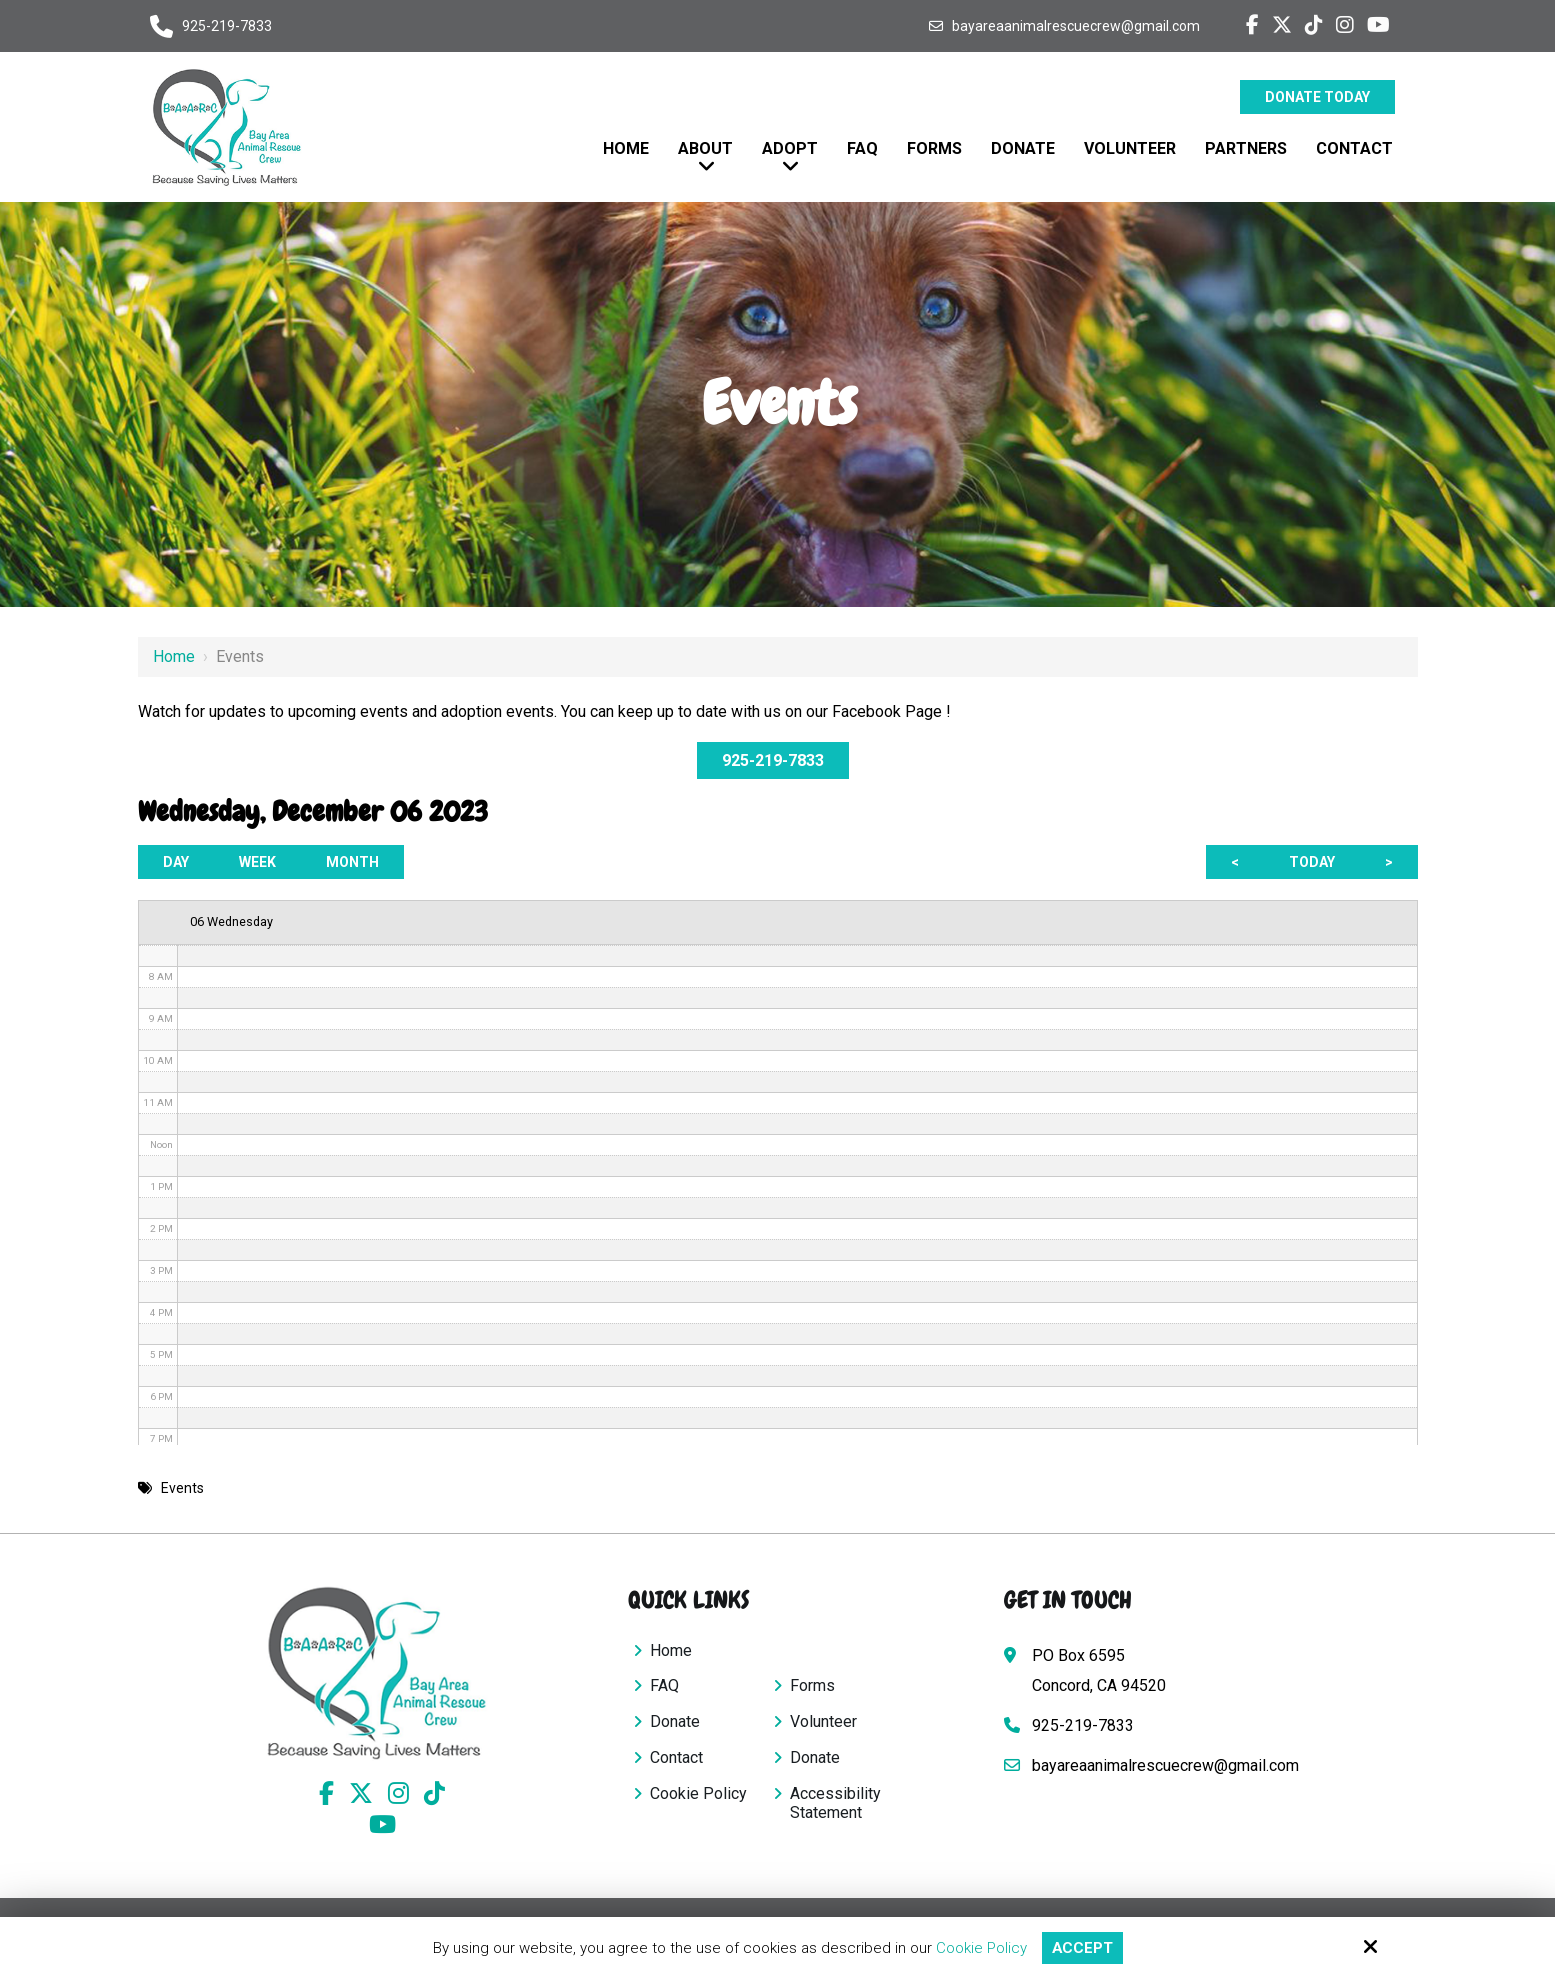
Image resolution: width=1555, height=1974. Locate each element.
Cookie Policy (980, 1948)
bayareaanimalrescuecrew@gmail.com (1076, 26)
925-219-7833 (227, 26)
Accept (1082, 1948)
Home (174, 656)
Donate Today (1317, 97)
